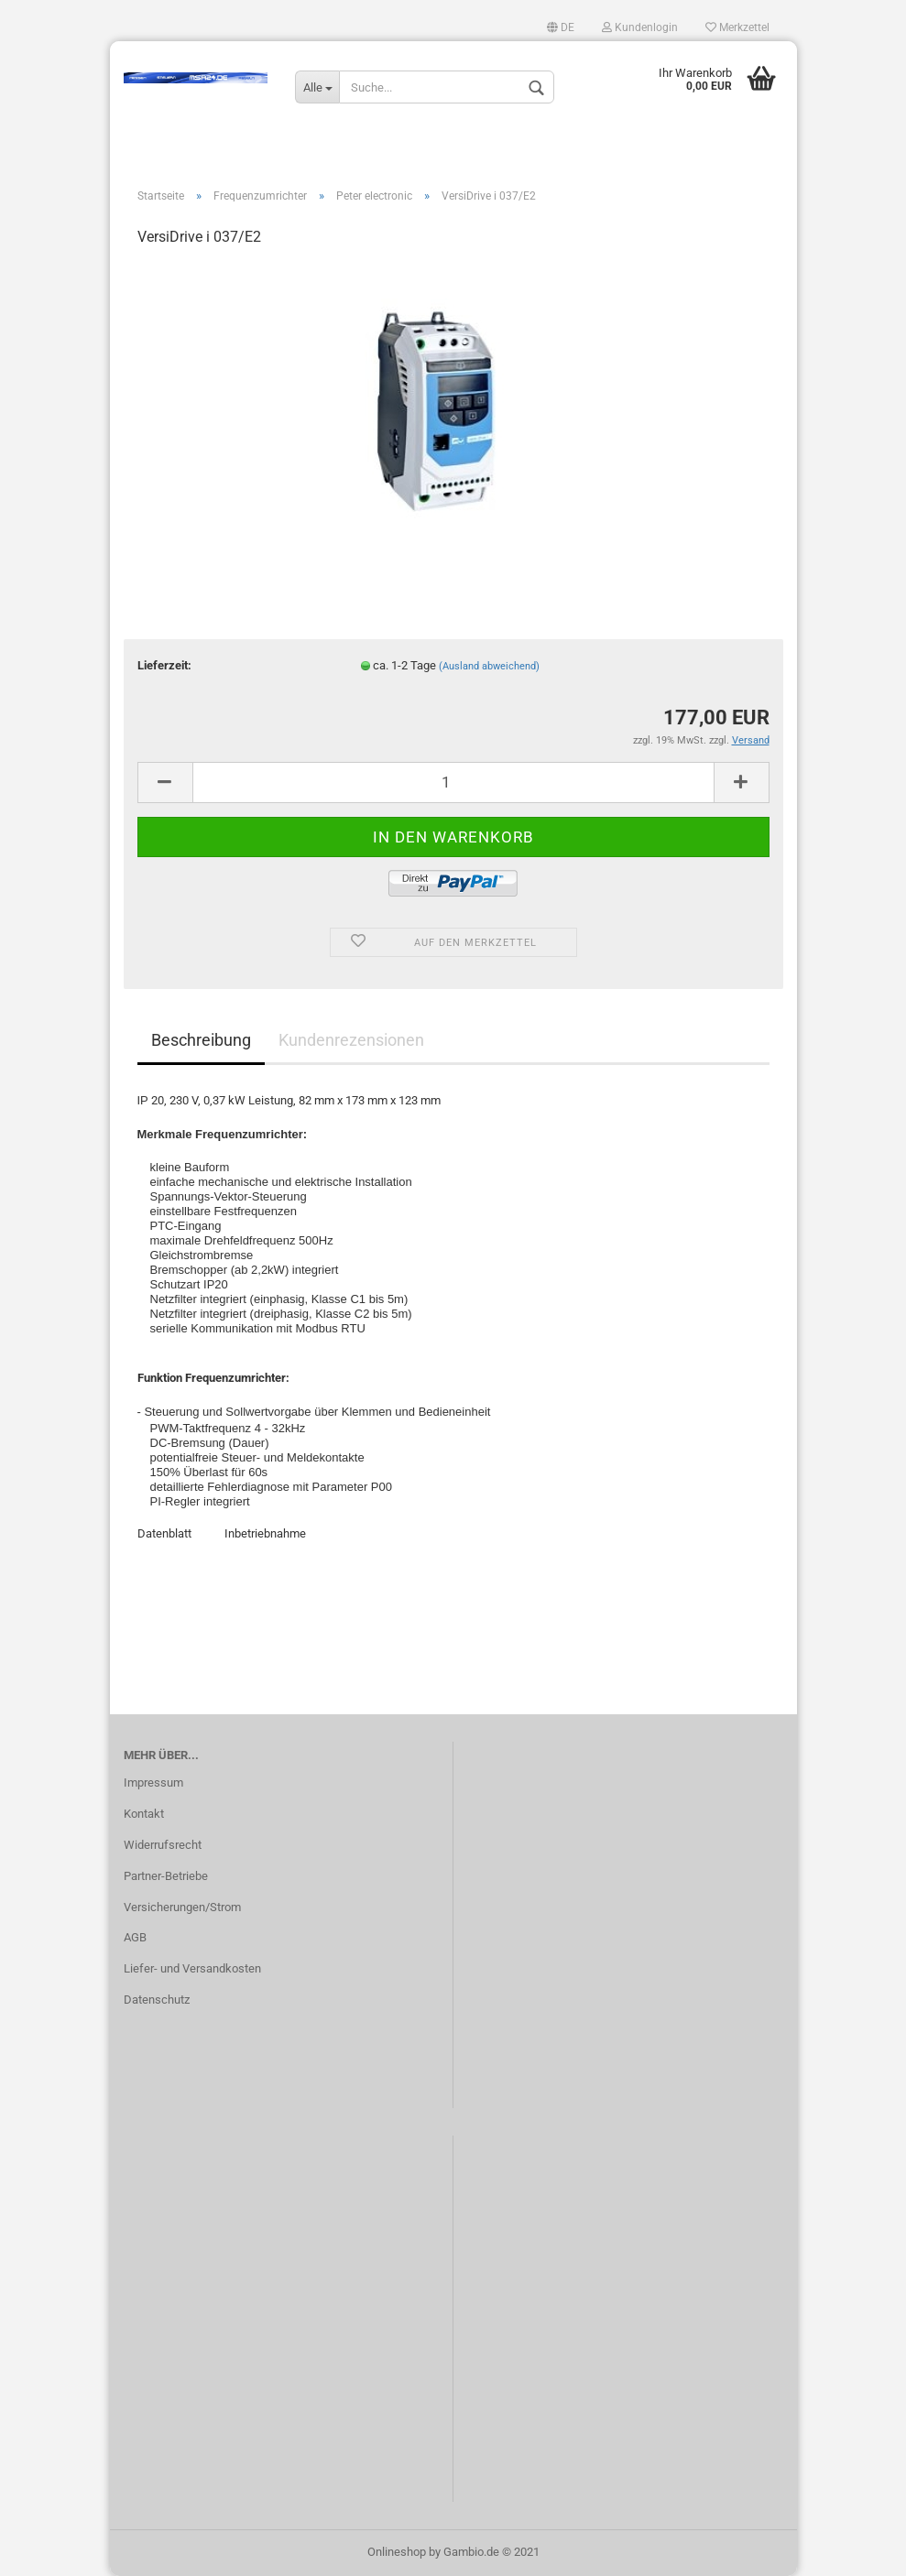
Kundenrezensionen (351, 1039)
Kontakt (144, 1814)
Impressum (153, 1782)
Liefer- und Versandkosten (192, 1968)
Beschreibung (201, 1039)
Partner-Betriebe (166, 1876)
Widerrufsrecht (163, 1845)
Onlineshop (396, 2552)
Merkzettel (737, 27)
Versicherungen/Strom (182, 1907)
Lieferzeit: (164, 665)
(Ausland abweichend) (489, 666)
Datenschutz (157, 1999)
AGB (135, 1937)
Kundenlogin (640, 27)
